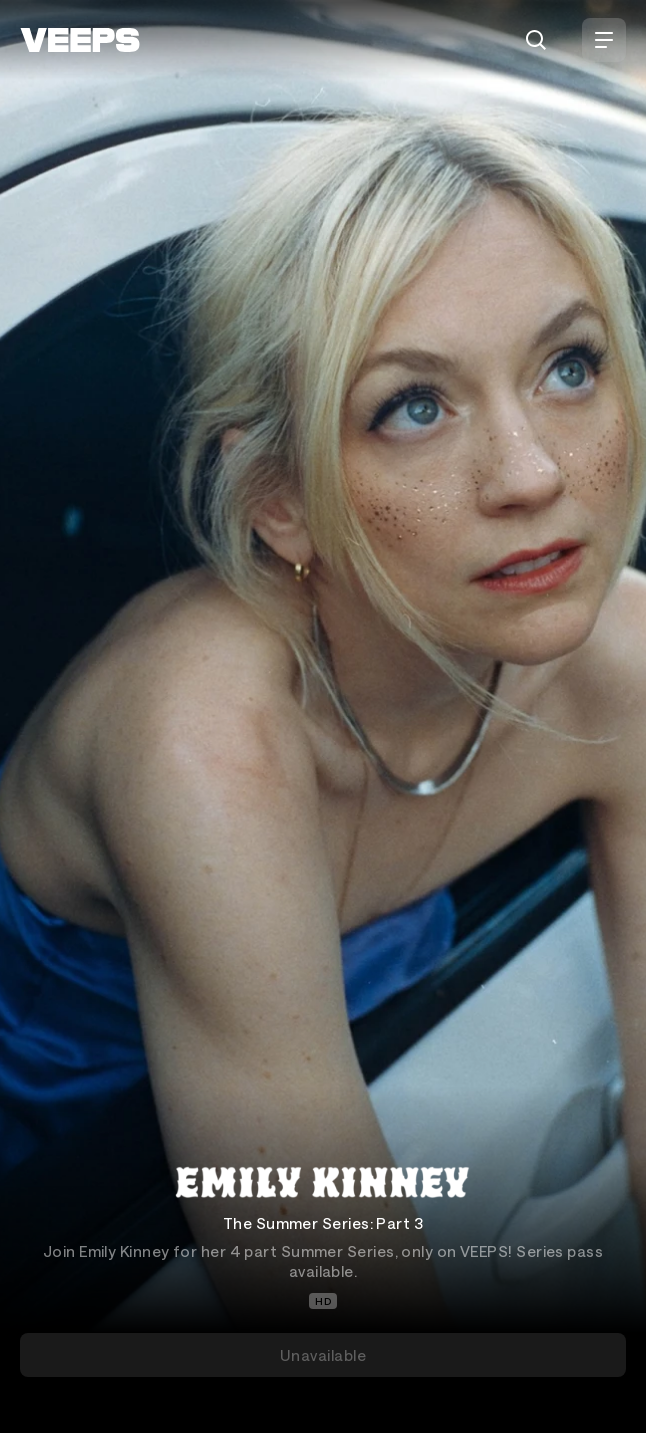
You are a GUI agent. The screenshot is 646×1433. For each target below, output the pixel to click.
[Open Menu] (604, 40)
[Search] (536, 40)
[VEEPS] (80, 40)
